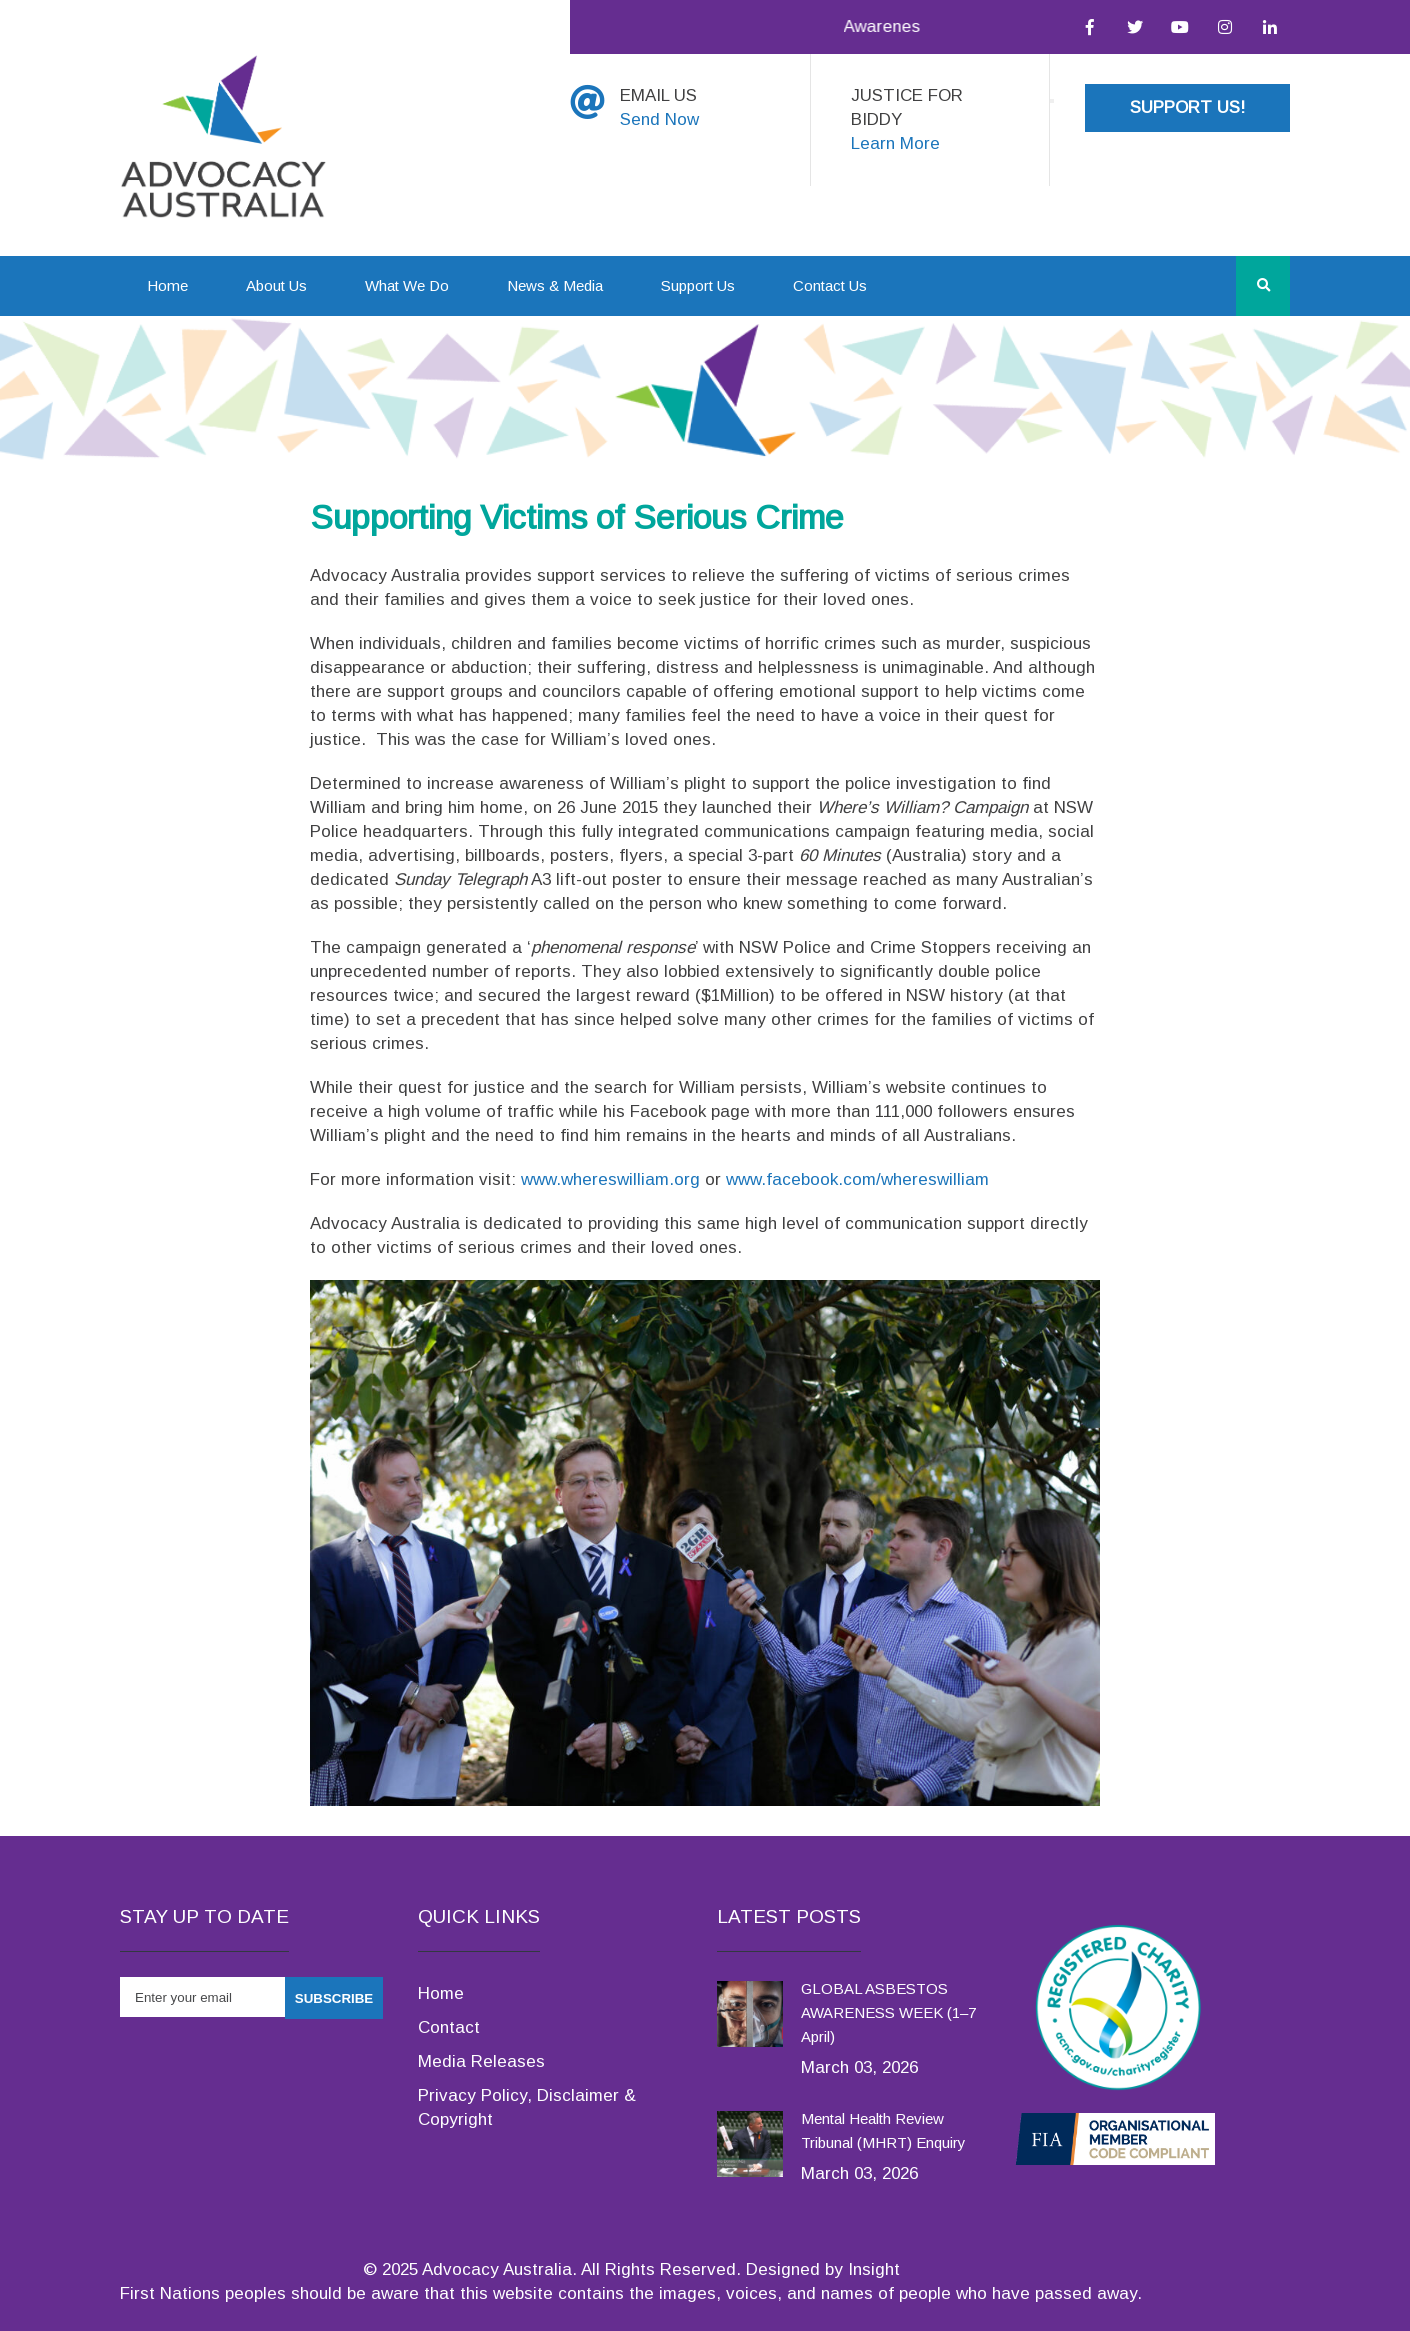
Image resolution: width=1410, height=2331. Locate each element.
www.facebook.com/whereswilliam (857, 1179)
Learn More (895, 143)
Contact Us (830, 285)
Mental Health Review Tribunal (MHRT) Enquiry (883, 2130)
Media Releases (481, 2061)
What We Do (407, 285)
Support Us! (1187, 107)
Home (167, 285)
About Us (276, 285)
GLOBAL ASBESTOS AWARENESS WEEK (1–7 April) (888, 2012)
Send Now (659, 119)
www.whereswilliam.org (610, 1179)
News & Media (555, 285)
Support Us (698, 285)
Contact (449, 2027)
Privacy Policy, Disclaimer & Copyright (527, 2107)
